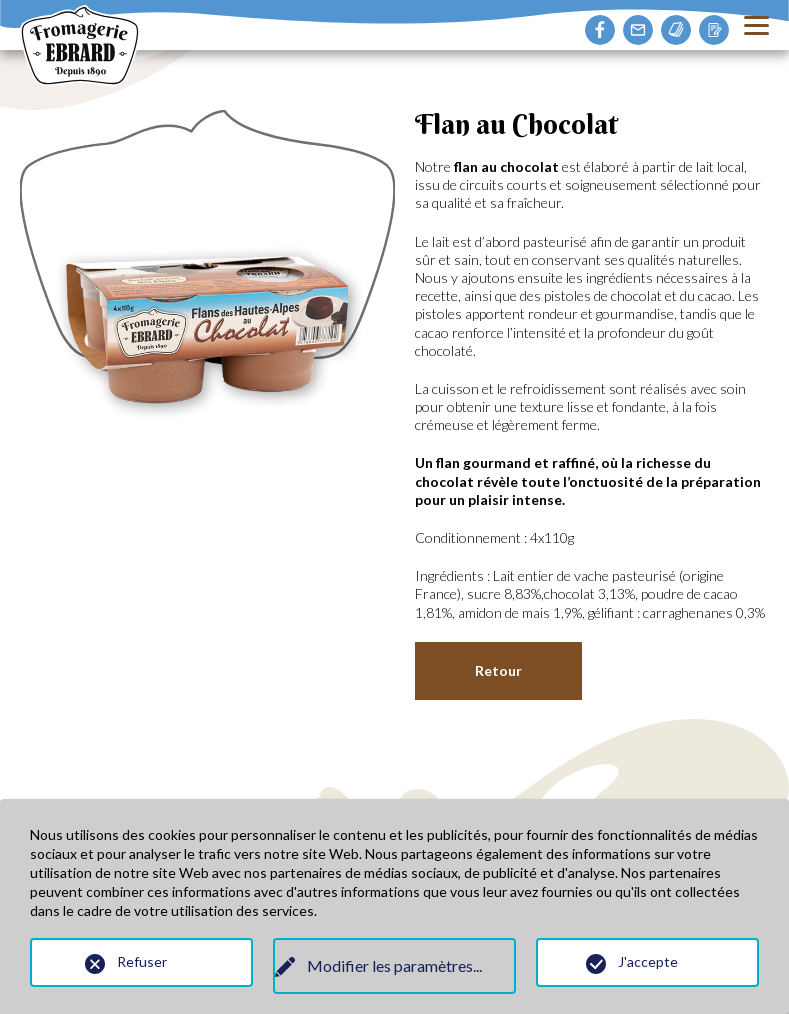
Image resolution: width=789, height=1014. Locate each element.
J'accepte (648, 961)
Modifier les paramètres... (394, 966)
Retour (498, 670)
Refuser (142, 961)
